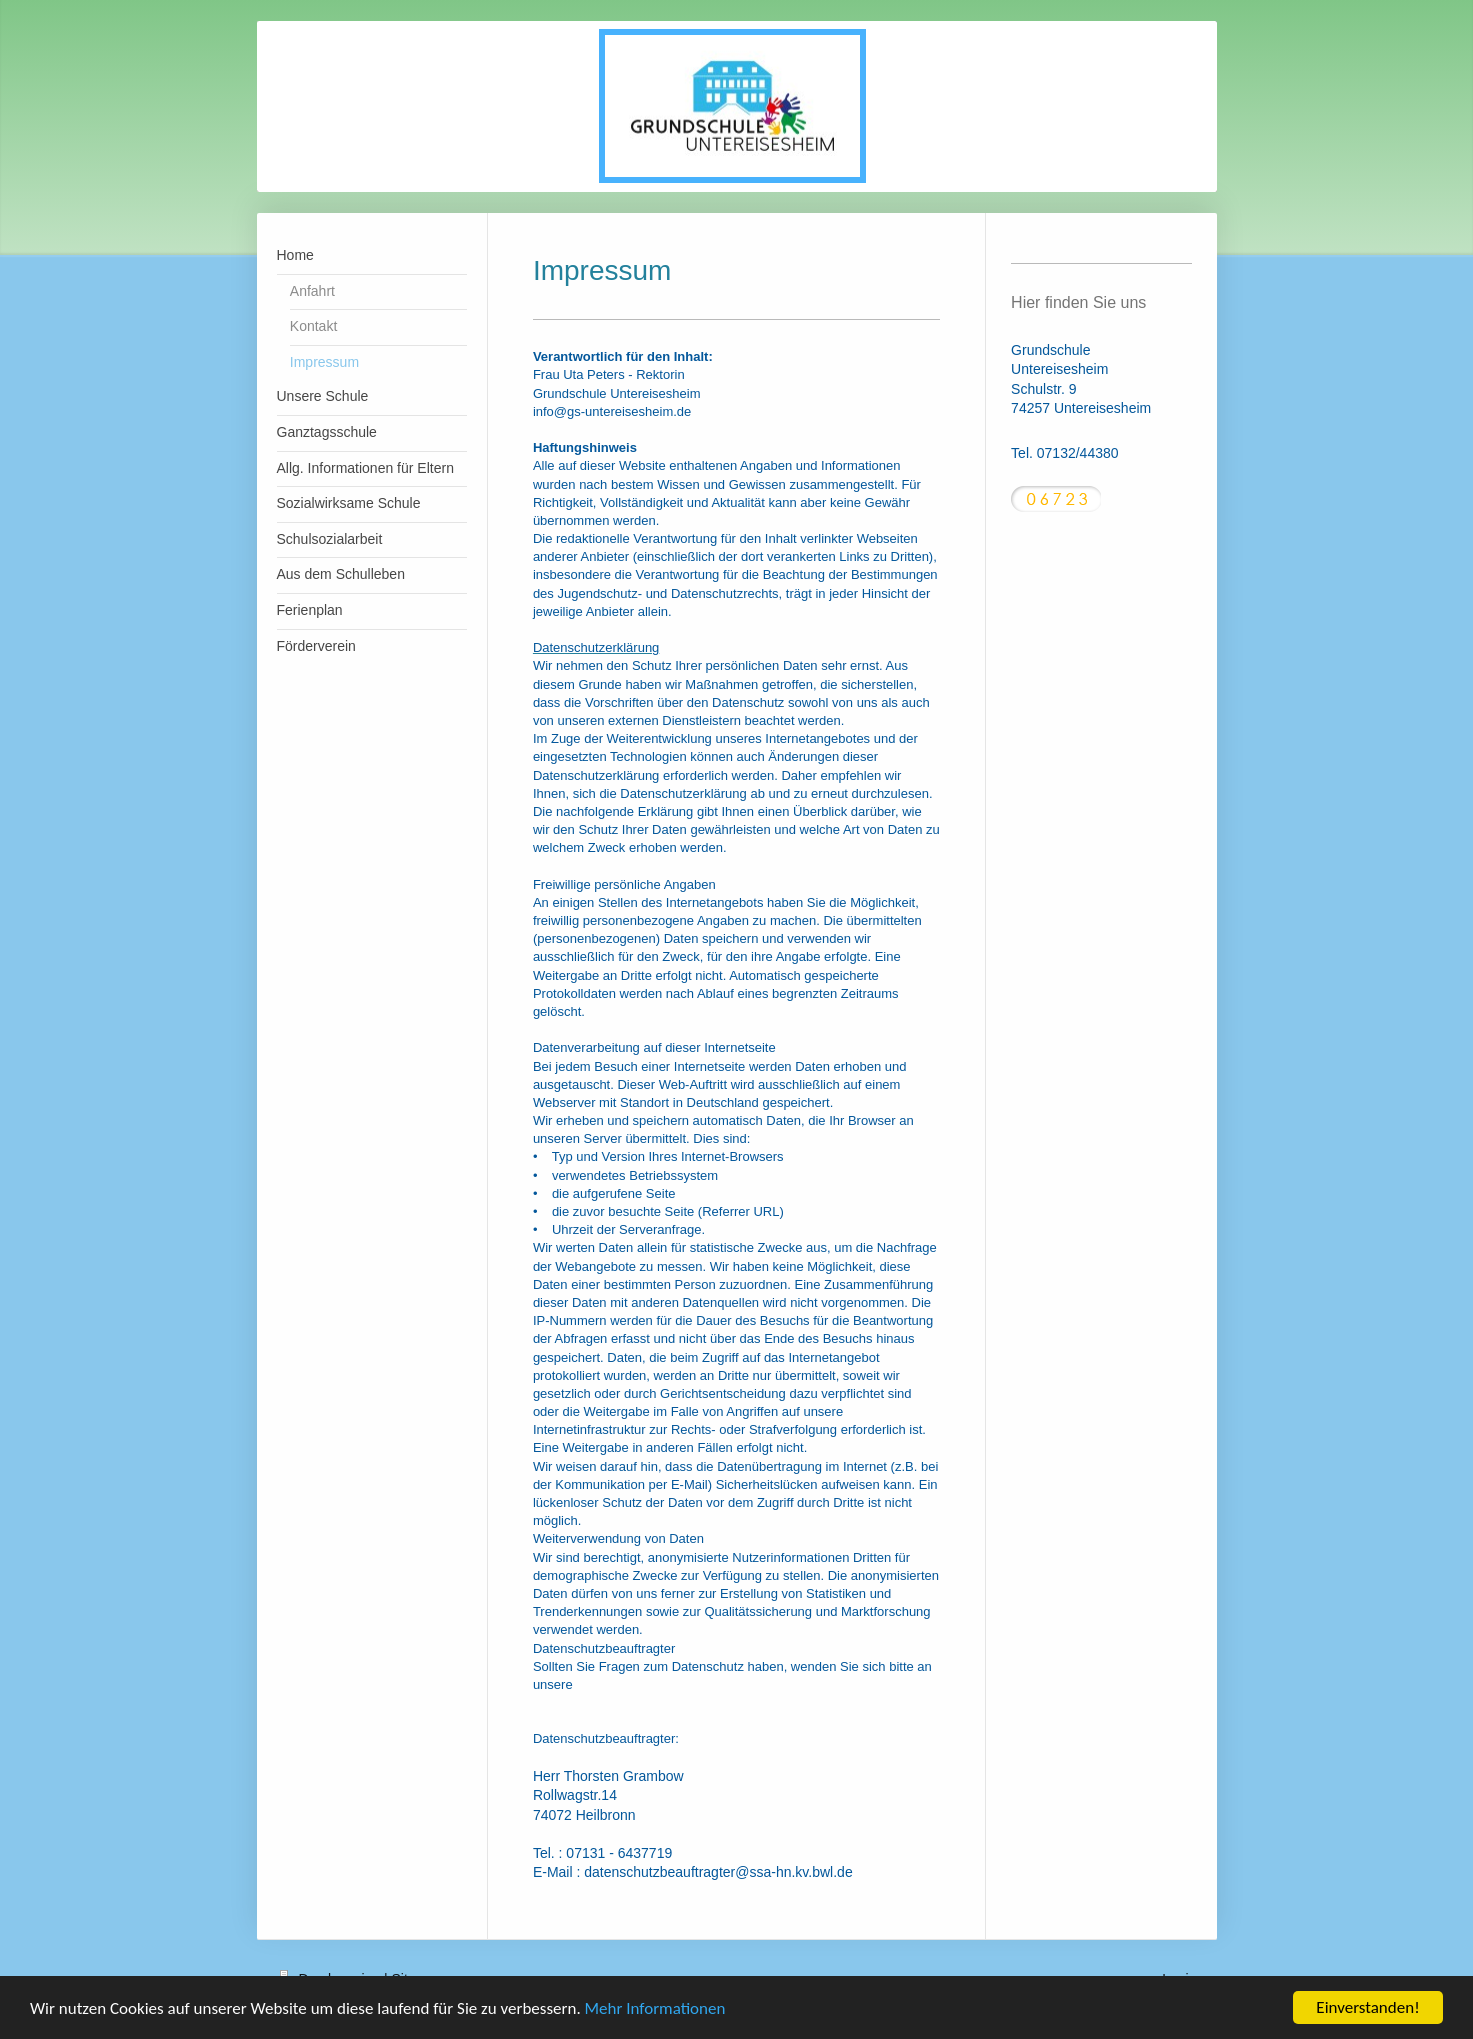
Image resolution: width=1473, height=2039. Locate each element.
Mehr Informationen (655, 2010)
